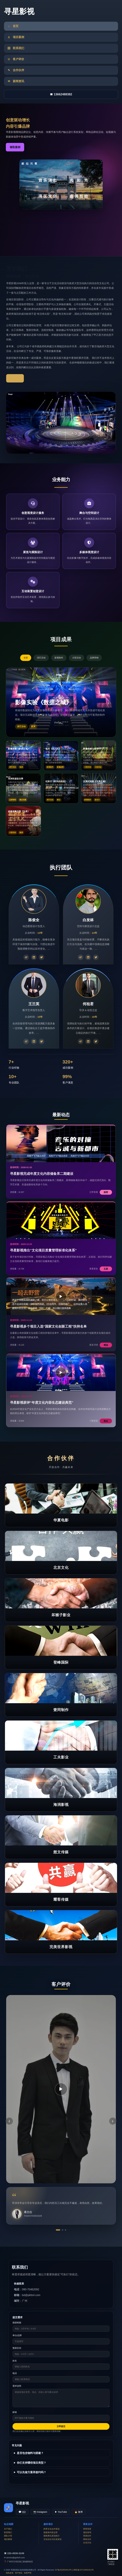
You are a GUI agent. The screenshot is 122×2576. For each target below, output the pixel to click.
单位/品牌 (17, 2335)
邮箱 (14, 2412)
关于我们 (8, 2529)
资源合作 (87, 2536)
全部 (26, 657)
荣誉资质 (87, 2529)
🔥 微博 (78, 2512)
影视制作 (58, 657)
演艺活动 (41, 657)
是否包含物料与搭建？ (30, 2453)
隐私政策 (9, 2573)
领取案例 (15, 147)
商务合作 (87, 2539)
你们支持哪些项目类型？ (31, 2462)
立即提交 (61, 2426)
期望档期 (16, 2322)
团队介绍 (8, 2536)
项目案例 (8, 2539)
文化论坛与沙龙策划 (53, 2539)
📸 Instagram (40, 2512)
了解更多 (15, 378)
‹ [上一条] (9, 2121)
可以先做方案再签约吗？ (31, 2472)
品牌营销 (94, 657)
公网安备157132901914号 (83, 2570)
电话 (14, 2373)
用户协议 (18, 2573)
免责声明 (27, 2573)
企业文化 (87, 2542)
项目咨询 (87, 2532)
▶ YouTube (61, 2512)
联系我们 (8, 2532)
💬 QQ (22, 2512)
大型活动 (76, 657)
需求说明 (16, 2386)
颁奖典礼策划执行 (52, 2536)
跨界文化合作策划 (52, 2529)
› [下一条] (112, 2121)
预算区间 (16, 2348)
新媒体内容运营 (51, 2532)
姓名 (14, 2360)
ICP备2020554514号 (63, 2570)
